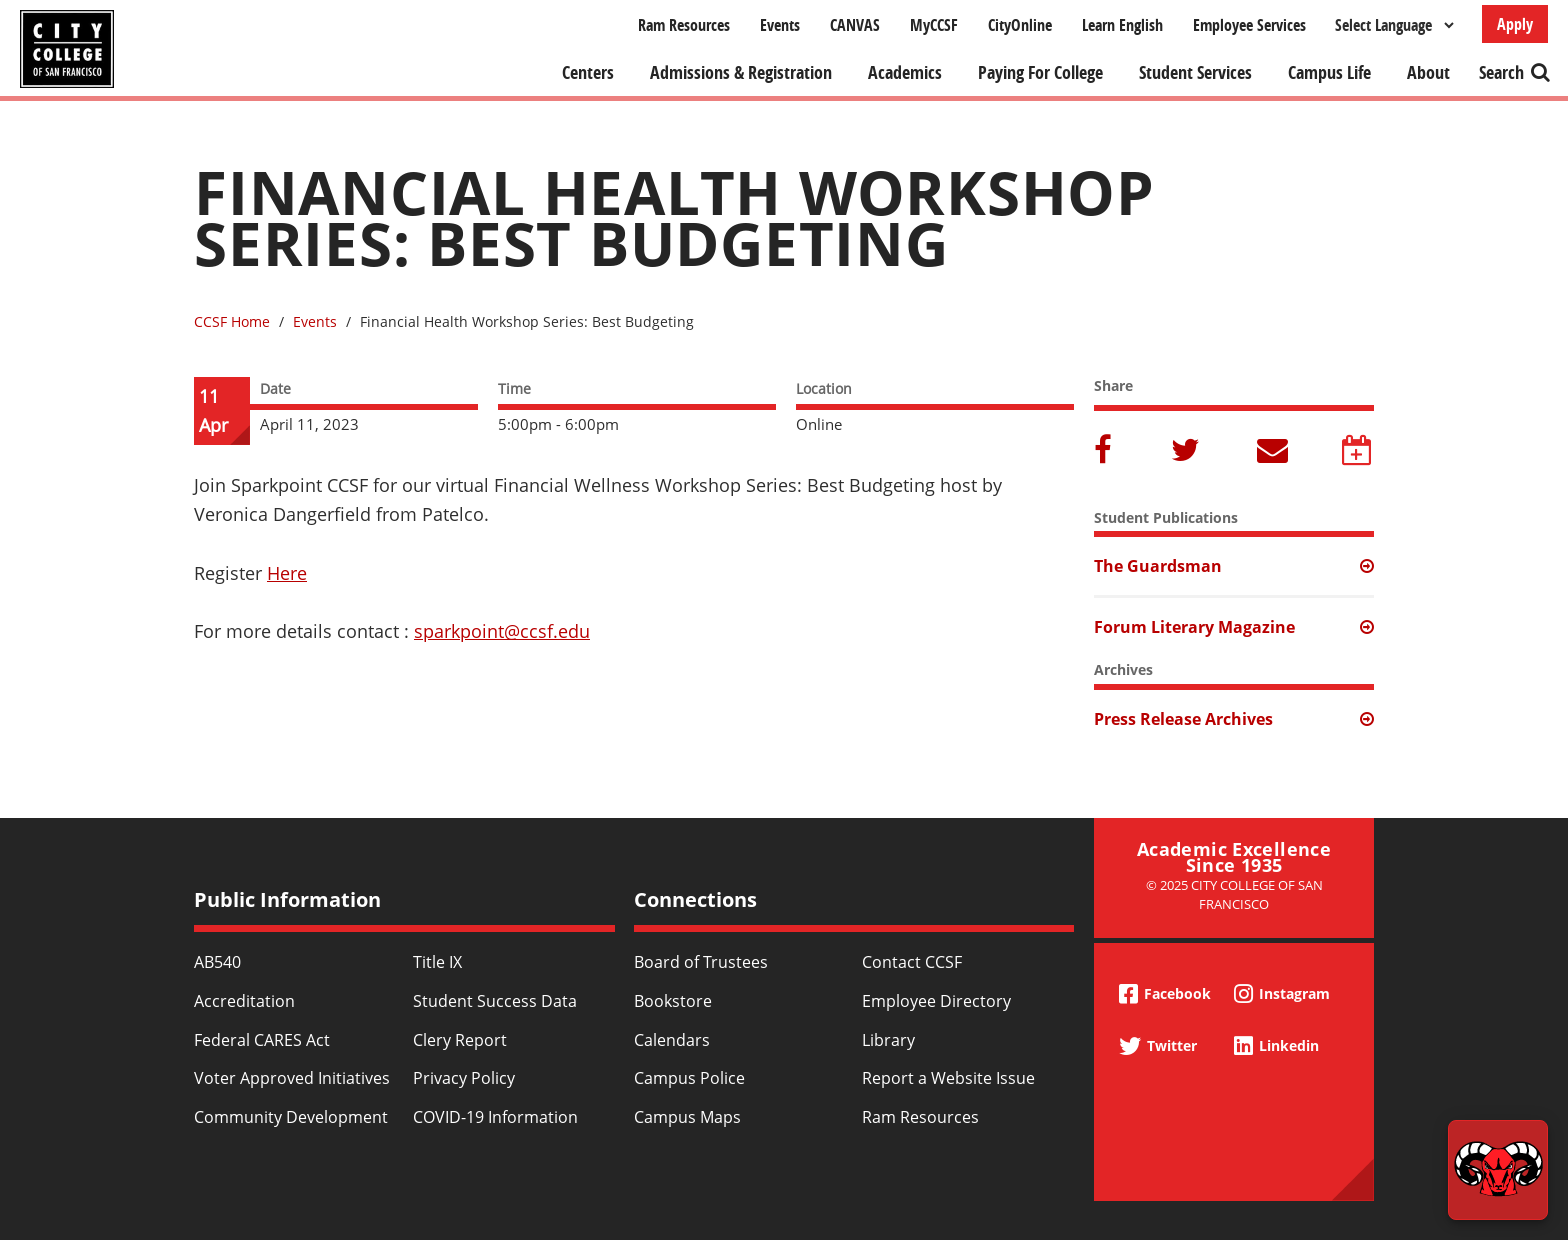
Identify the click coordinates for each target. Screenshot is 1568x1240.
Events (780, 25)
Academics (905, 72)
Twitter (1187, 451)
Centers (588, 72)
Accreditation (244, 1001)
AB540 (217, 962)
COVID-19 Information (495, 1117)
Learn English (1122, 25)
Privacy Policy (464, 1078)
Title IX (437, 962)
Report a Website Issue (948, 1078)
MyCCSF (934, 25)
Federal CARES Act (262, 1040)
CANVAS (855, 25)
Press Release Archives (1183, 719)
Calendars (672, 1040)
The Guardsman (1158, 566)
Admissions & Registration (741, 72)
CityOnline (1020, 25)
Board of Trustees (701, 962)
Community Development (291, 1117)
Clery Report (460, 1040)
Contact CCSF (912, 962)
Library (888, 1040)
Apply (1515, 24)
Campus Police (689, 1078)
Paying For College (1040, 72)
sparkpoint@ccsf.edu (502, 631)
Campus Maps (687, 1117)
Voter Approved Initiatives (292, 1078)
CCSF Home (232, 321)
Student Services (1195, 72)
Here (287, 573)
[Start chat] (1498, 1170)
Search (1501, 72)
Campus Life (1329, 72)
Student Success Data (495, 1001)
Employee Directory (936, 1001)
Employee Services (1249, 25)
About (1428, 72)
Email (1273, 451)
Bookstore (673, 1001)
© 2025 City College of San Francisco (1234, 894)
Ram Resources (684, 25)
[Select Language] (1394, 25)
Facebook (1106, 451)
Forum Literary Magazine (1194, 627)
